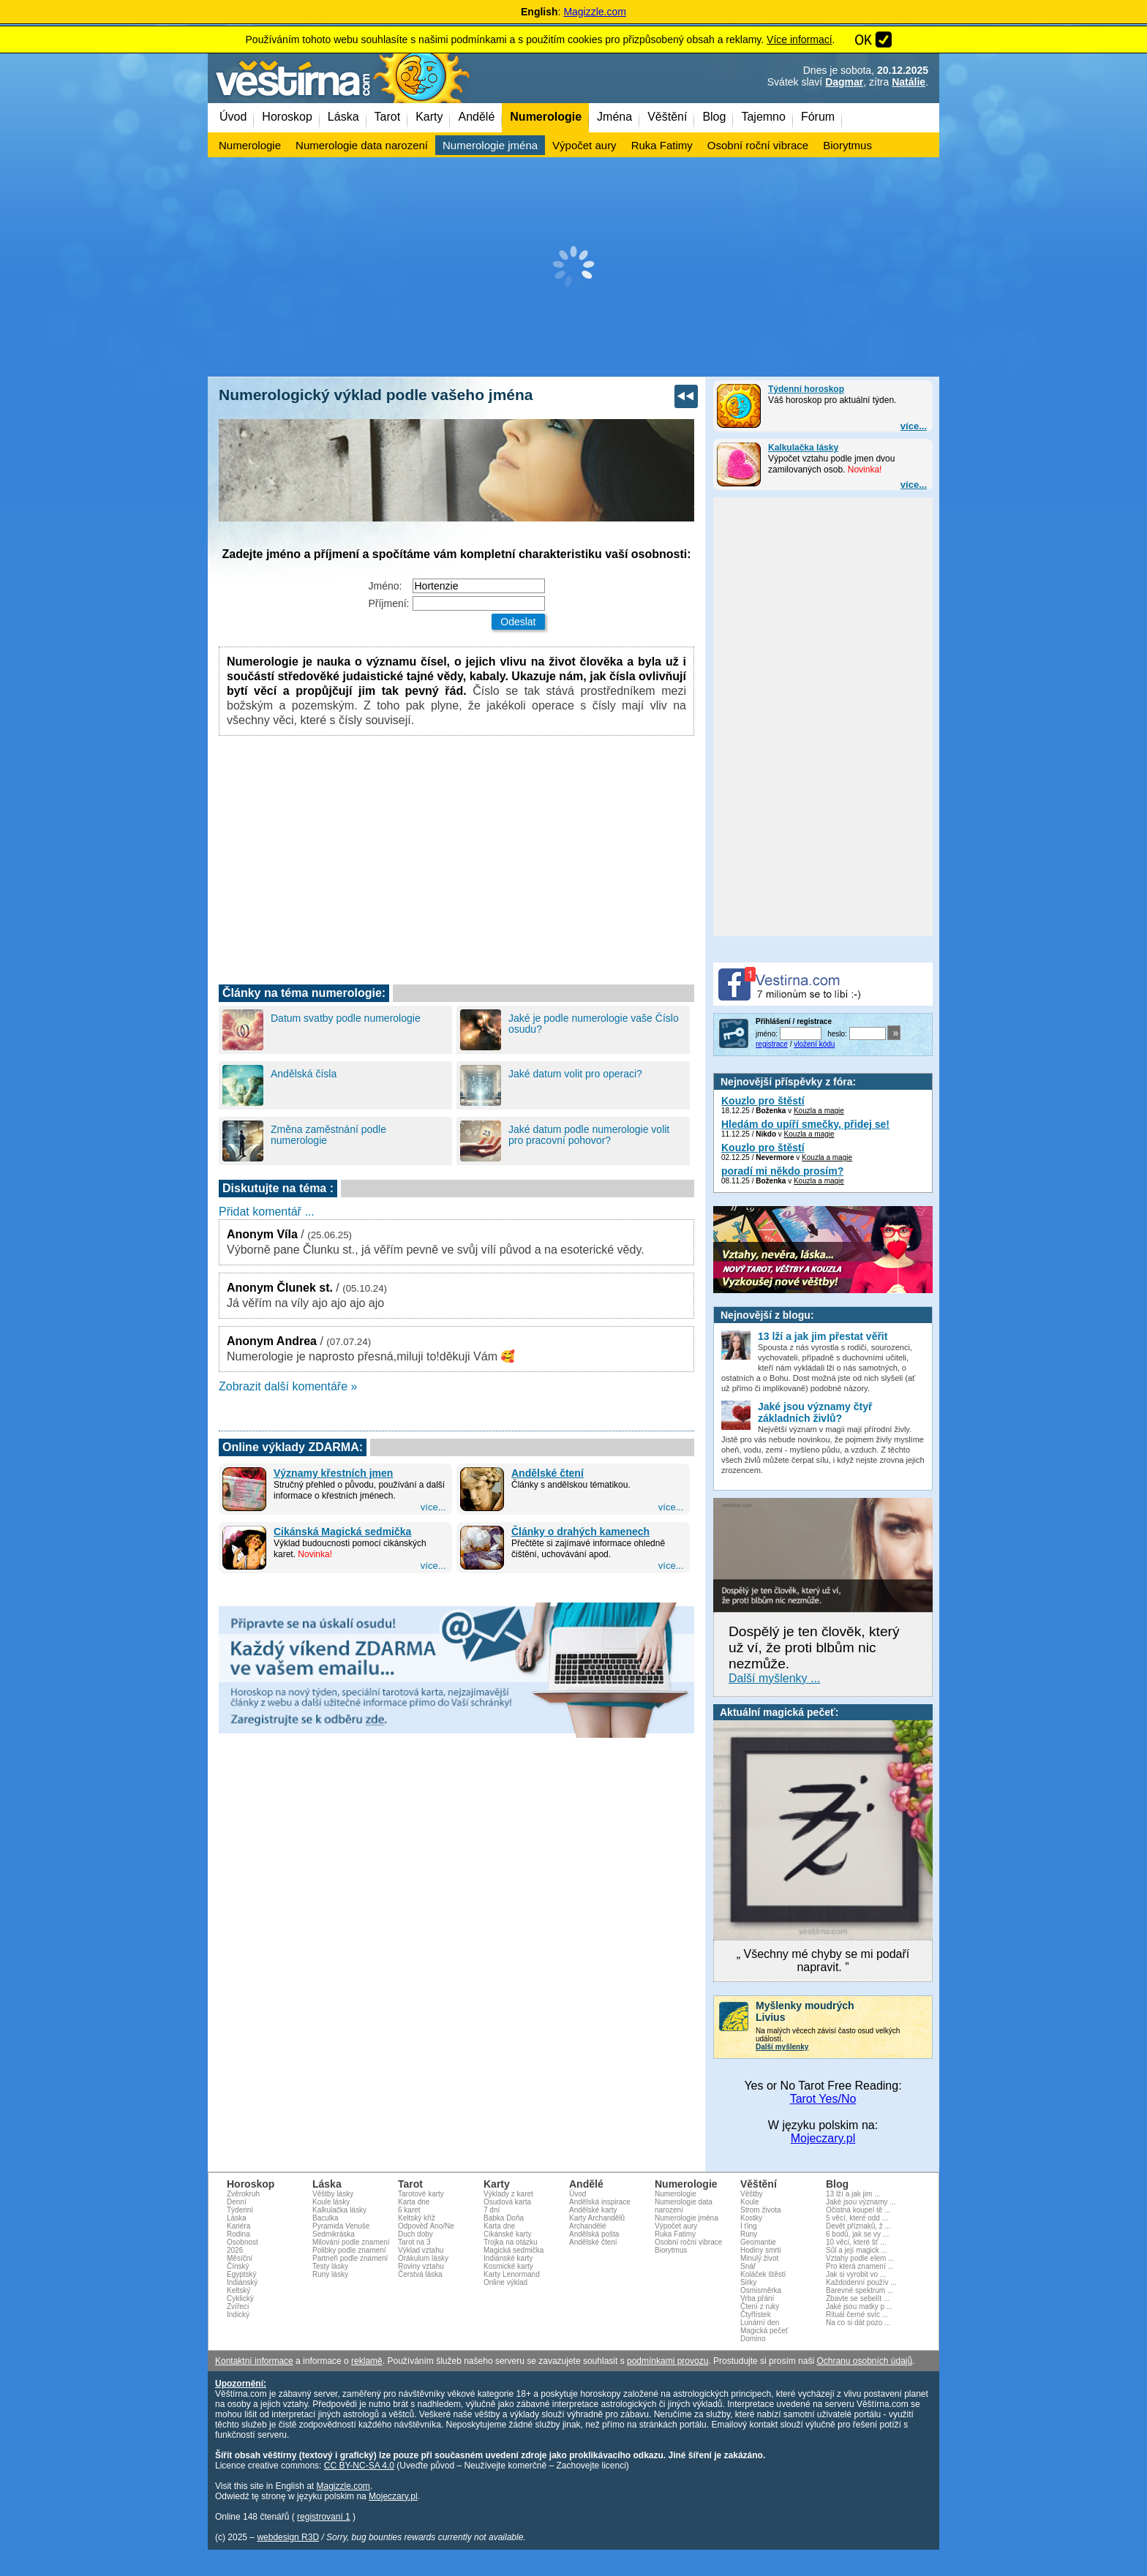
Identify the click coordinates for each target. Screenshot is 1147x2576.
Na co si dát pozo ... (858, 2323)
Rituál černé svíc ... (857, 2315)
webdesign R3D (288, 2537)
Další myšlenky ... (774, 1678)
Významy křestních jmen (333, 1473)
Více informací (799, 39)
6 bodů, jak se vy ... (857, 2234)
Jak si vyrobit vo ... (856, 2274)
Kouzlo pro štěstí (763, 1101)
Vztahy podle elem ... (860, 2258)
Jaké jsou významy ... (861, 2202)
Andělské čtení (547, 1473)
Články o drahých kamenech (580, 1531)
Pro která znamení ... (860, 2266)
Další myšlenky (782, 2047)
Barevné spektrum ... (859, 2290)
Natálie (908, 82)
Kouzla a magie (819, 1111)
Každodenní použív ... (861, 2282)
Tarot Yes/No (823, 2099)
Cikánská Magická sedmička (342, 1531)
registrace (772, 1044)
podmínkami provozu (667, 2361)
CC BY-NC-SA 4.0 (359, 2465)
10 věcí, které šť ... (856, 2242)
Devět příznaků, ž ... (858, 2226)
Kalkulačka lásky (803, 447)
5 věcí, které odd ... (857, 2218)
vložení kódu (814, 1044)
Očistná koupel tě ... (858, 2210)
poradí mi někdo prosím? (782, 1171)
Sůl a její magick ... (856, 2250)
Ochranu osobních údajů (864, 2361)
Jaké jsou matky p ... (859, 2306)
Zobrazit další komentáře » (288, 1386)
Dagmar (844, 82)
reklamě (367, 2361)
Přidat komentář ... (267, 1211)
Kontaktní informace (254, 2361)
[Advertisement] (573, 267)
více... (913, 426)
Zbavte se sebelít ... (858, 2298)
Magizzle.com (594, 12)
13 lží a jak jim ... (853, 2194)
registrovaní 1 (323, 2517)
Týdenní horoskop (806, 389)
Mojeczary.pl (823, 2138)
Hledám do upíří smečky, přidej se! (805, 1124)
